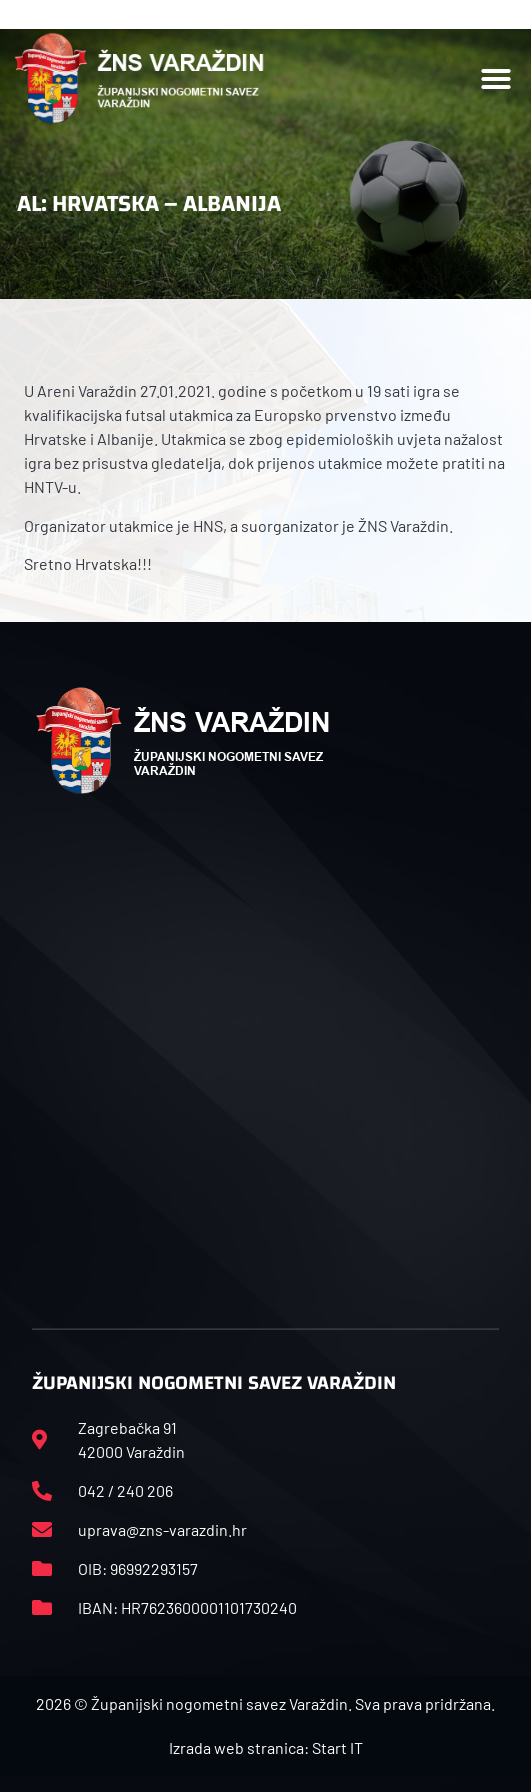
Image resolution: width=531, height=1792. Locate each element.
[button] (496, 79)
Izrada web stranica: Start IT (266, 1747)
